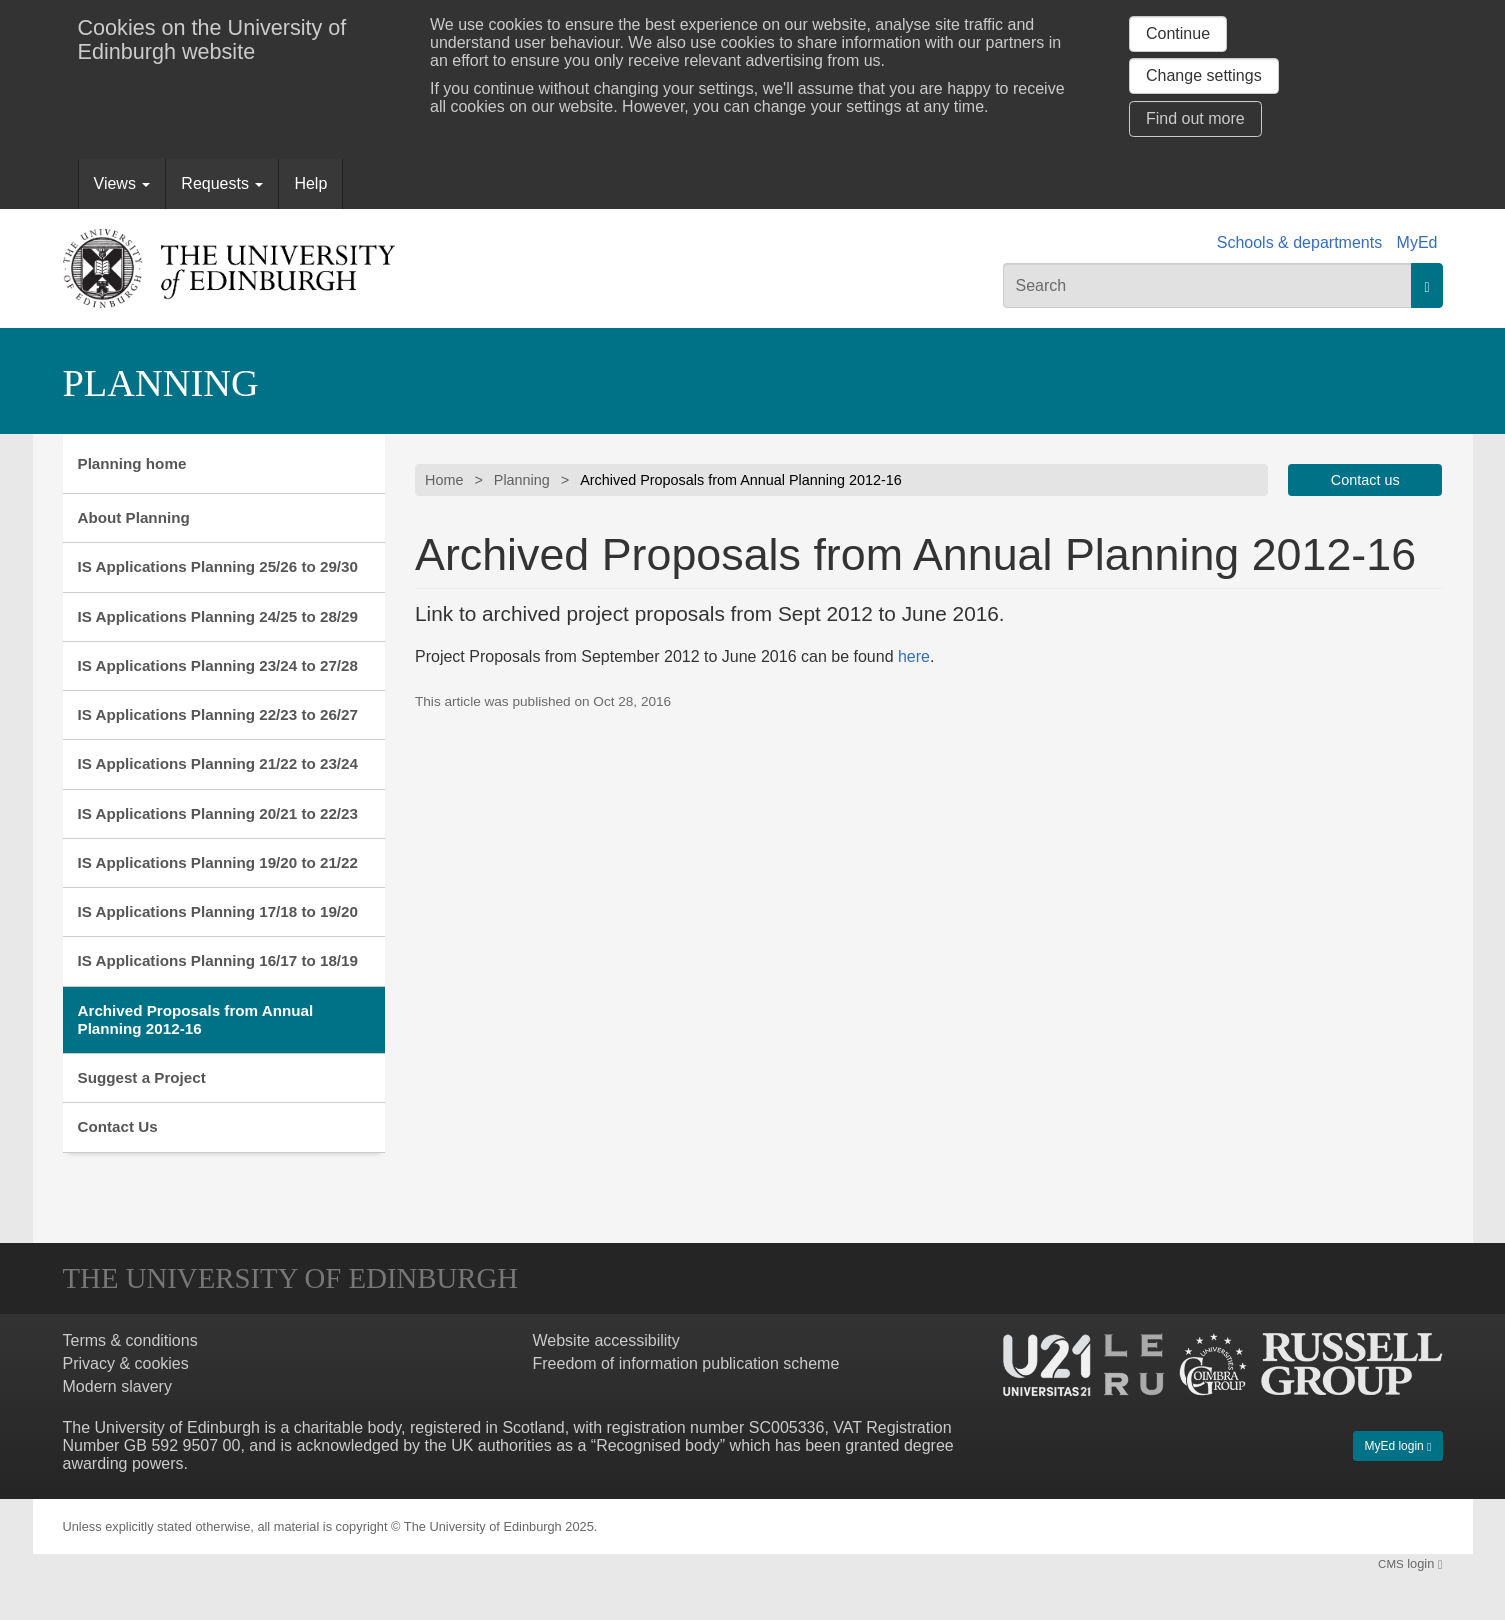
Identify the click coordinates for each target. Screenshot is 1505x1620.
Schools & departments (1299, 242)
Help (310, 183)
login (1410, 1563)
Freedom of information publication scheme (686, 1363)
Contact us (1365, 480)
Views (122, 183)
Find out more (1195, 118)
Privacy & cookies (126, 1363)
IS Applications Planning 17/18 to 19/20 (218, 911)
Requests (222, 183)
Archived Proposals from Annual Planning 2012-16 (196, 1019)
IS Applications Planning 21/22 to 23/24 (218, 763)
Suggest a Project (142, 1077)
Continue (1178, 33)
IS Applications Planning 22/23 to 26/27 (218, 714)
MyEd (1417, 242)
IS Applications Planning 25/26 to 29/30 (218, 566)
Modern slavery (117, 1386)
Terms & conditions (130, 1340)
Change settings (1204, 75)
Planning (161, 383)
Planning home (132, 463)
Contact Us (118, 1126)
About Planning (134, 517)
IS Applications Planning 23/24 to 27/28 (218, 665)
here (914, 656)
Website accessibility (606, 1340)
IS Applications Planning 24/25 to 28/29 (218, 616)
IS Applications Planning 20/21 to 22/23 (218, 813)
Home (444, 480)
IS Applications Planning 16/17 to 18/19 (218, 960)
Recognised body (658, 1445)
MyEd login (1397, 1446)
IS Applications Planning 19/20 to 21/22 (218, 862)
